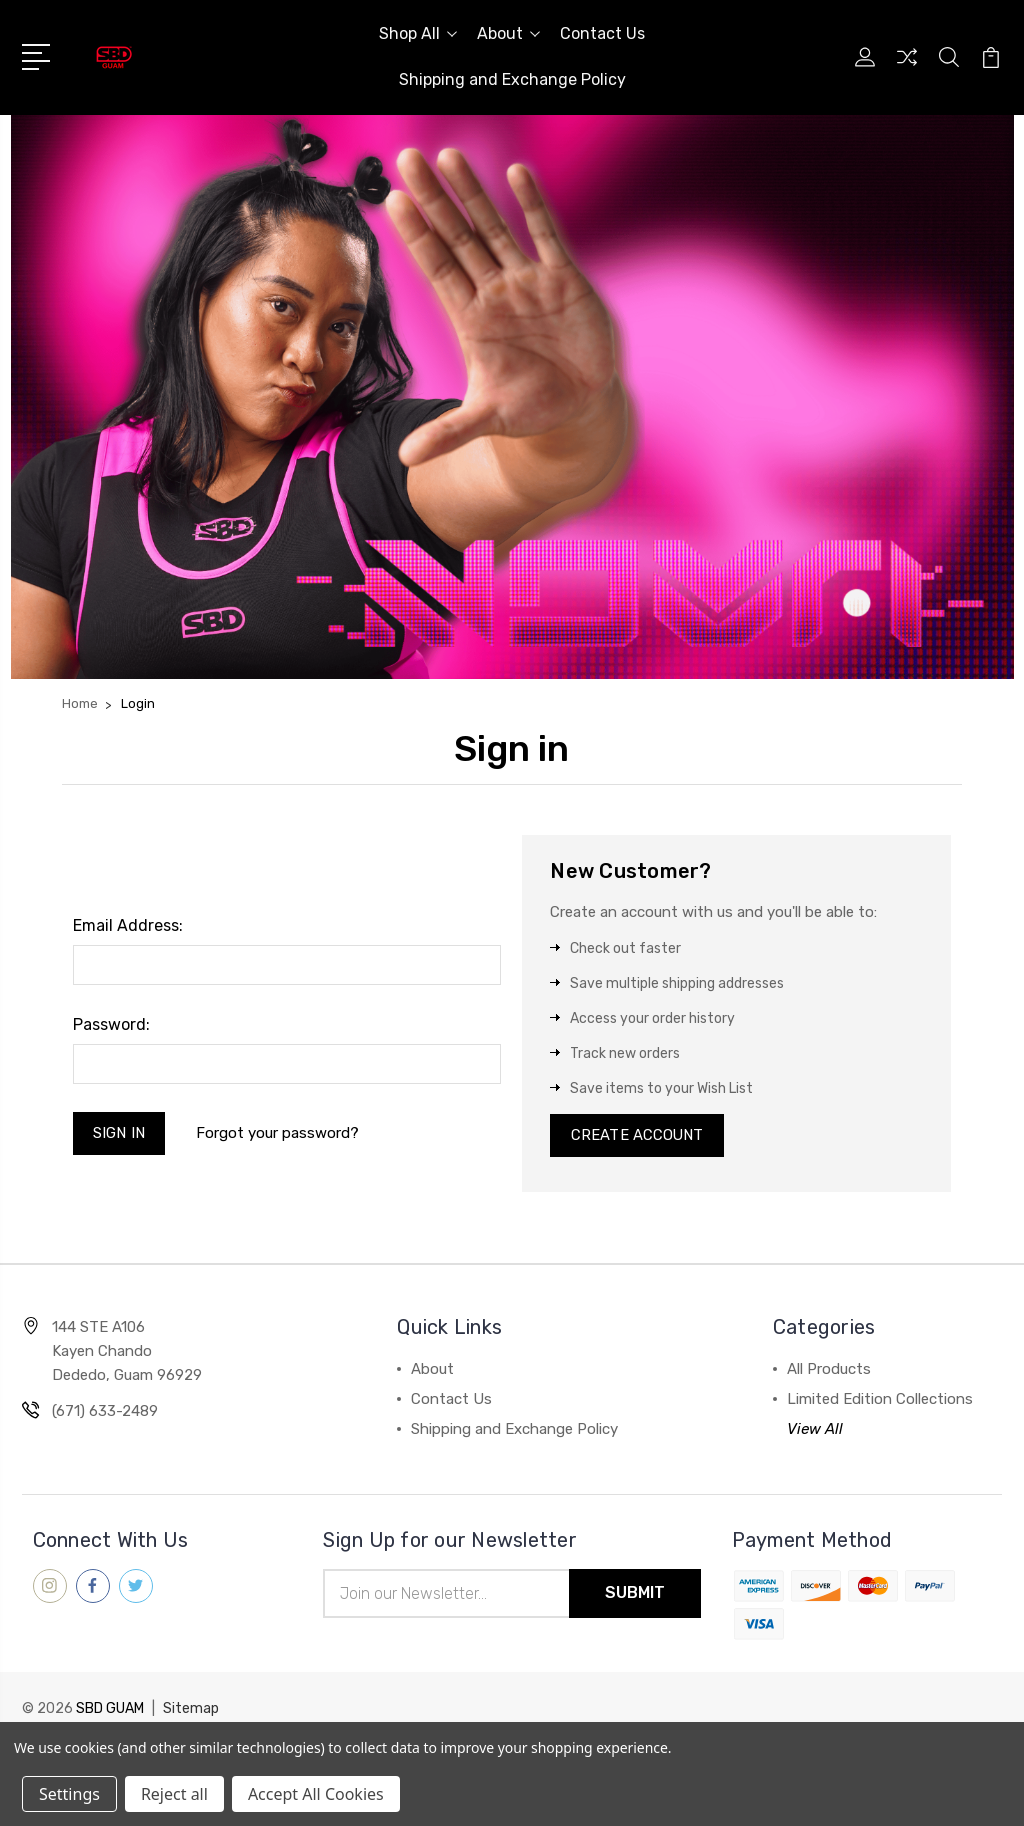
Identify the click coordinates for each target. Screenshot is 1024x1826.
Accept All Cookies (316, 1794)
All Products (829, 1370)
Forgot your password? (278, 1133)
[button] (512, 397)
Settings (69, 1794)
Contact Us (602, 33)
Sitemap (191, 1709)
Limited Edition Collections (880, 1400)
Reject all (174, 1794)
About (508, 33)
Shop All (418, 33)
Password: (111, 1024)
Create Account (637, 1136)
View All (815, 1430)
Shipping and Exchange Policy (512, 79)
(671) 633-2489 (105, 1412)
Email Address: (128, 925)
